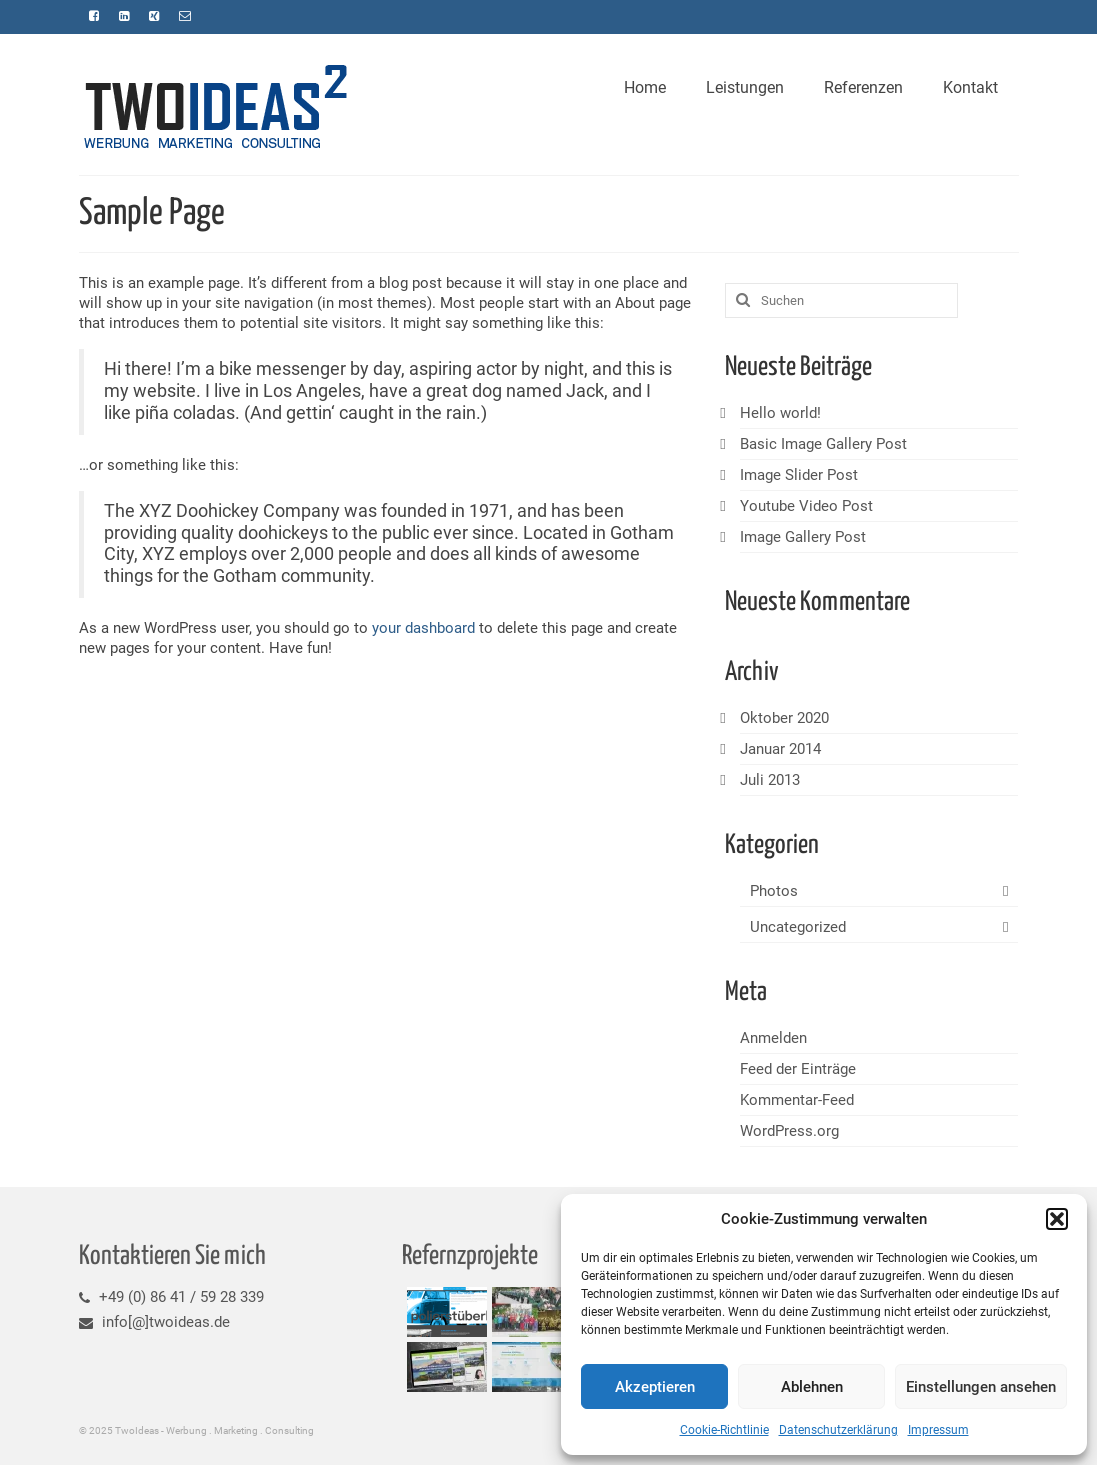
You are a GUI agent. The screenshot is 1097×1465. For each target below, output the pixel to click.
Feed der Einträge (798, 1069)
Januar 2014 (780, 749)
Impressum (938, 1430)
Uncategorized (798, 927)
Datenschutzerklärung (838, 1430)
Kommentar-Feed (797, 1100)
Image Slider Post (799, 475)
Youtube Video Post (806, 506)
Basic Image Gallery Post (823, 444)
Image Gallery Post (803, 537)
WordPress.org (789, 1131)
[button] (1057, 1219)
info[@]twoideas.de (154, 1322)
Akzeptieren (655, 1387)
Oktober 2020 (784, 718)
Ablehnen (812, 1387)
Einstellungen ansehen (981, 1387)
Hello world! (780, 413)
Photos (774, 891)
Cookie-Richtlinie (724, 1430)
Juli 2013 (770, 780)
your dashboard (423, 628)
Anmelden (773, 1038)
